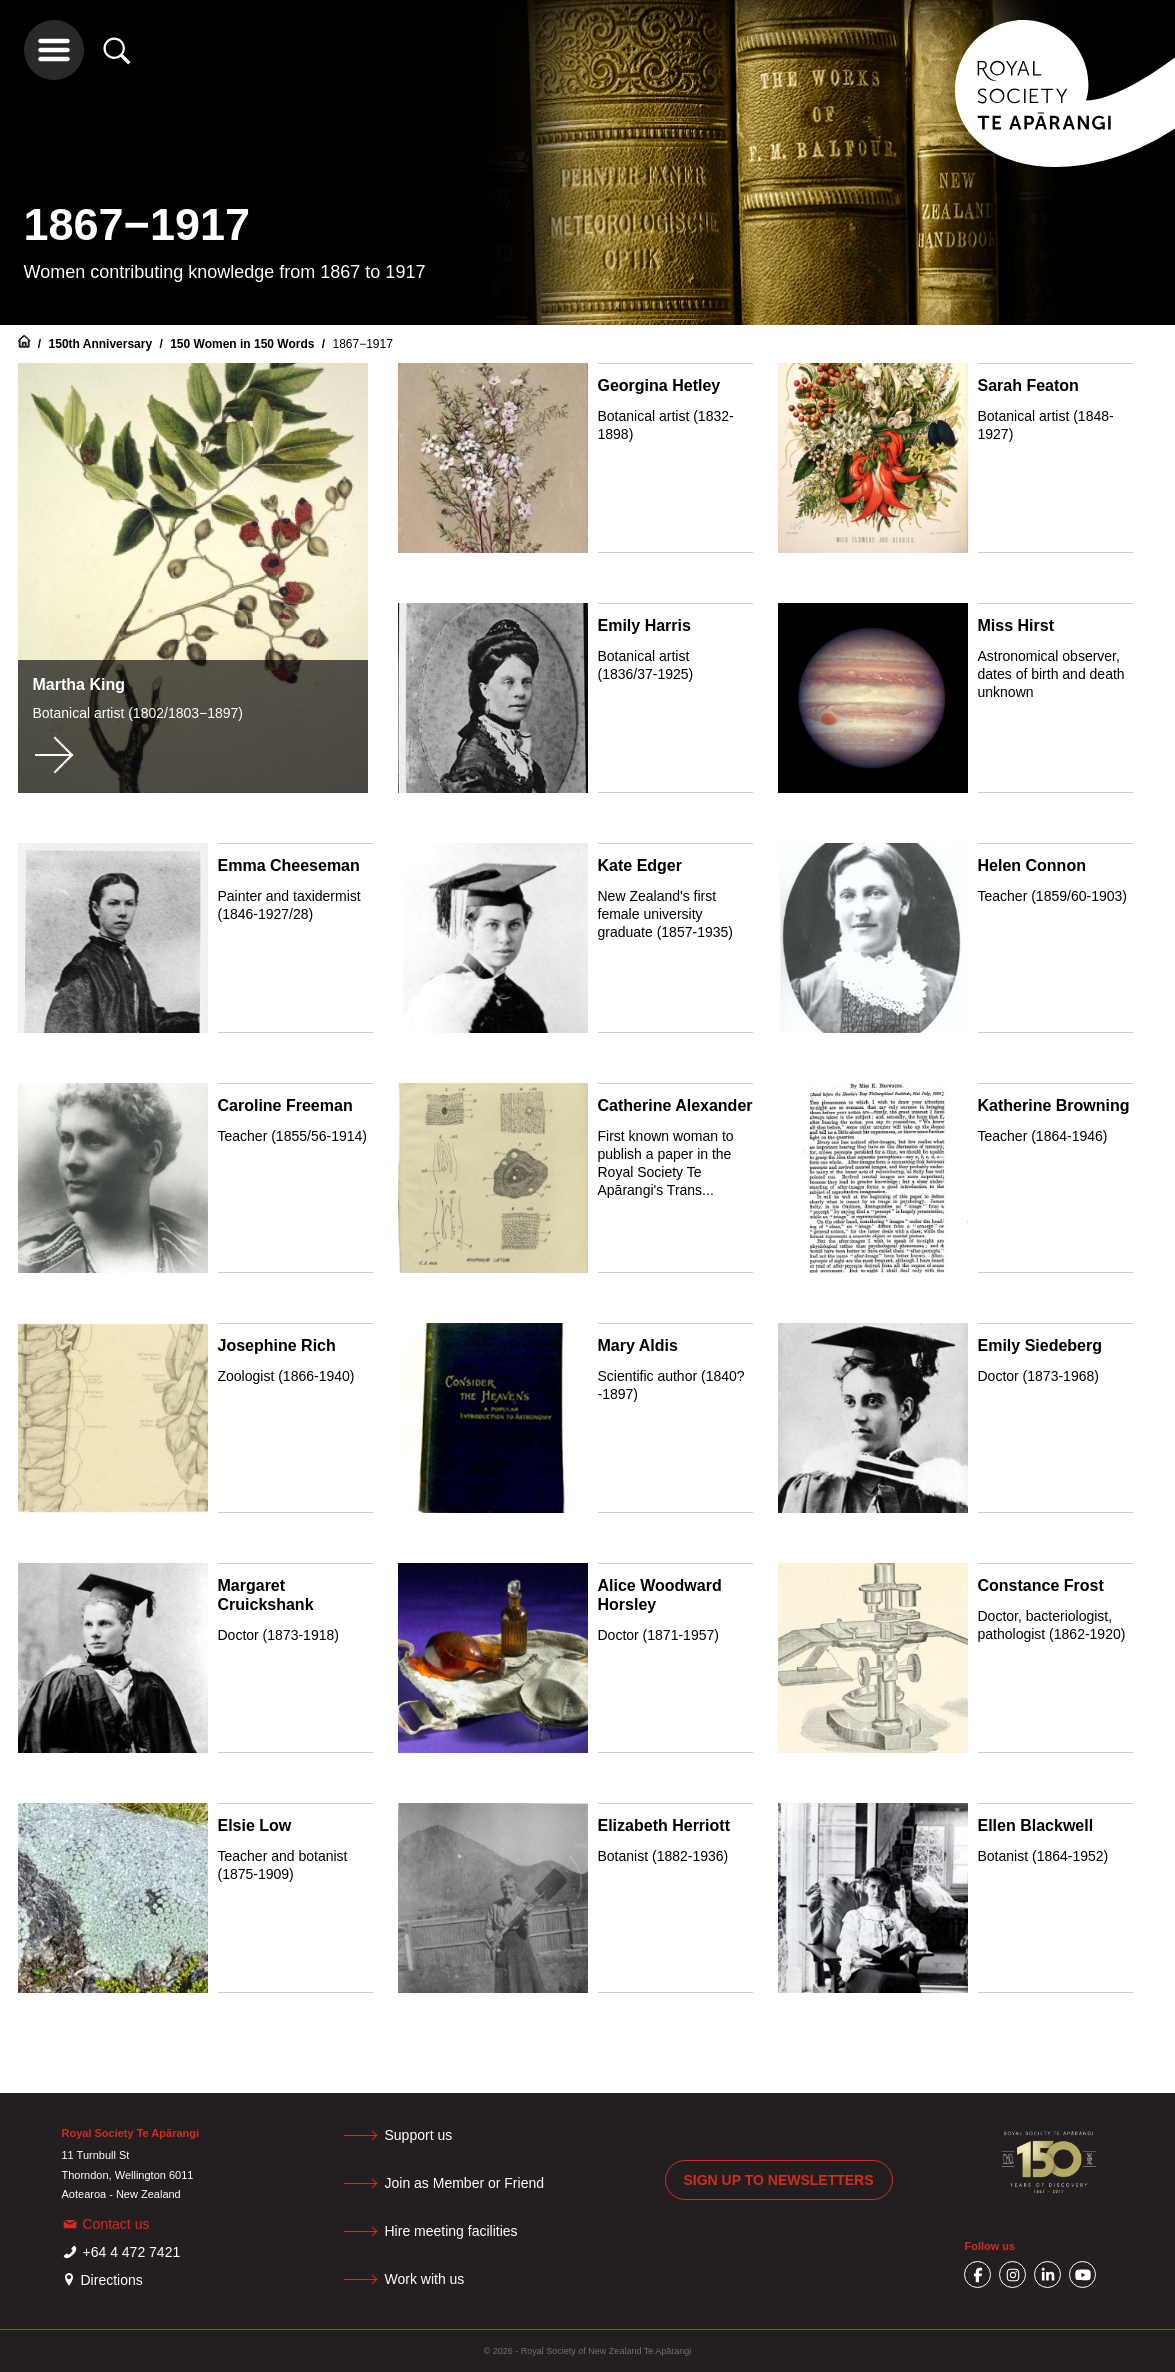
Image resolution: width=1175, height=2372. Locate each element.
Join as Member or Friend (465, 2183)
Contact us (116, 2224)
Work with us (425, 2279)
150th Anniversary (102, 344)
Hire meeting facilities (451, 2231)
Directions (112, 2280)
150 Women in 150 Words (244, 344)
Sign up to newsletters (779, 2180)
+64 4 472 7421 (132, 2252)
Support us (419, 2135)
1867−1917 (362, 344)
